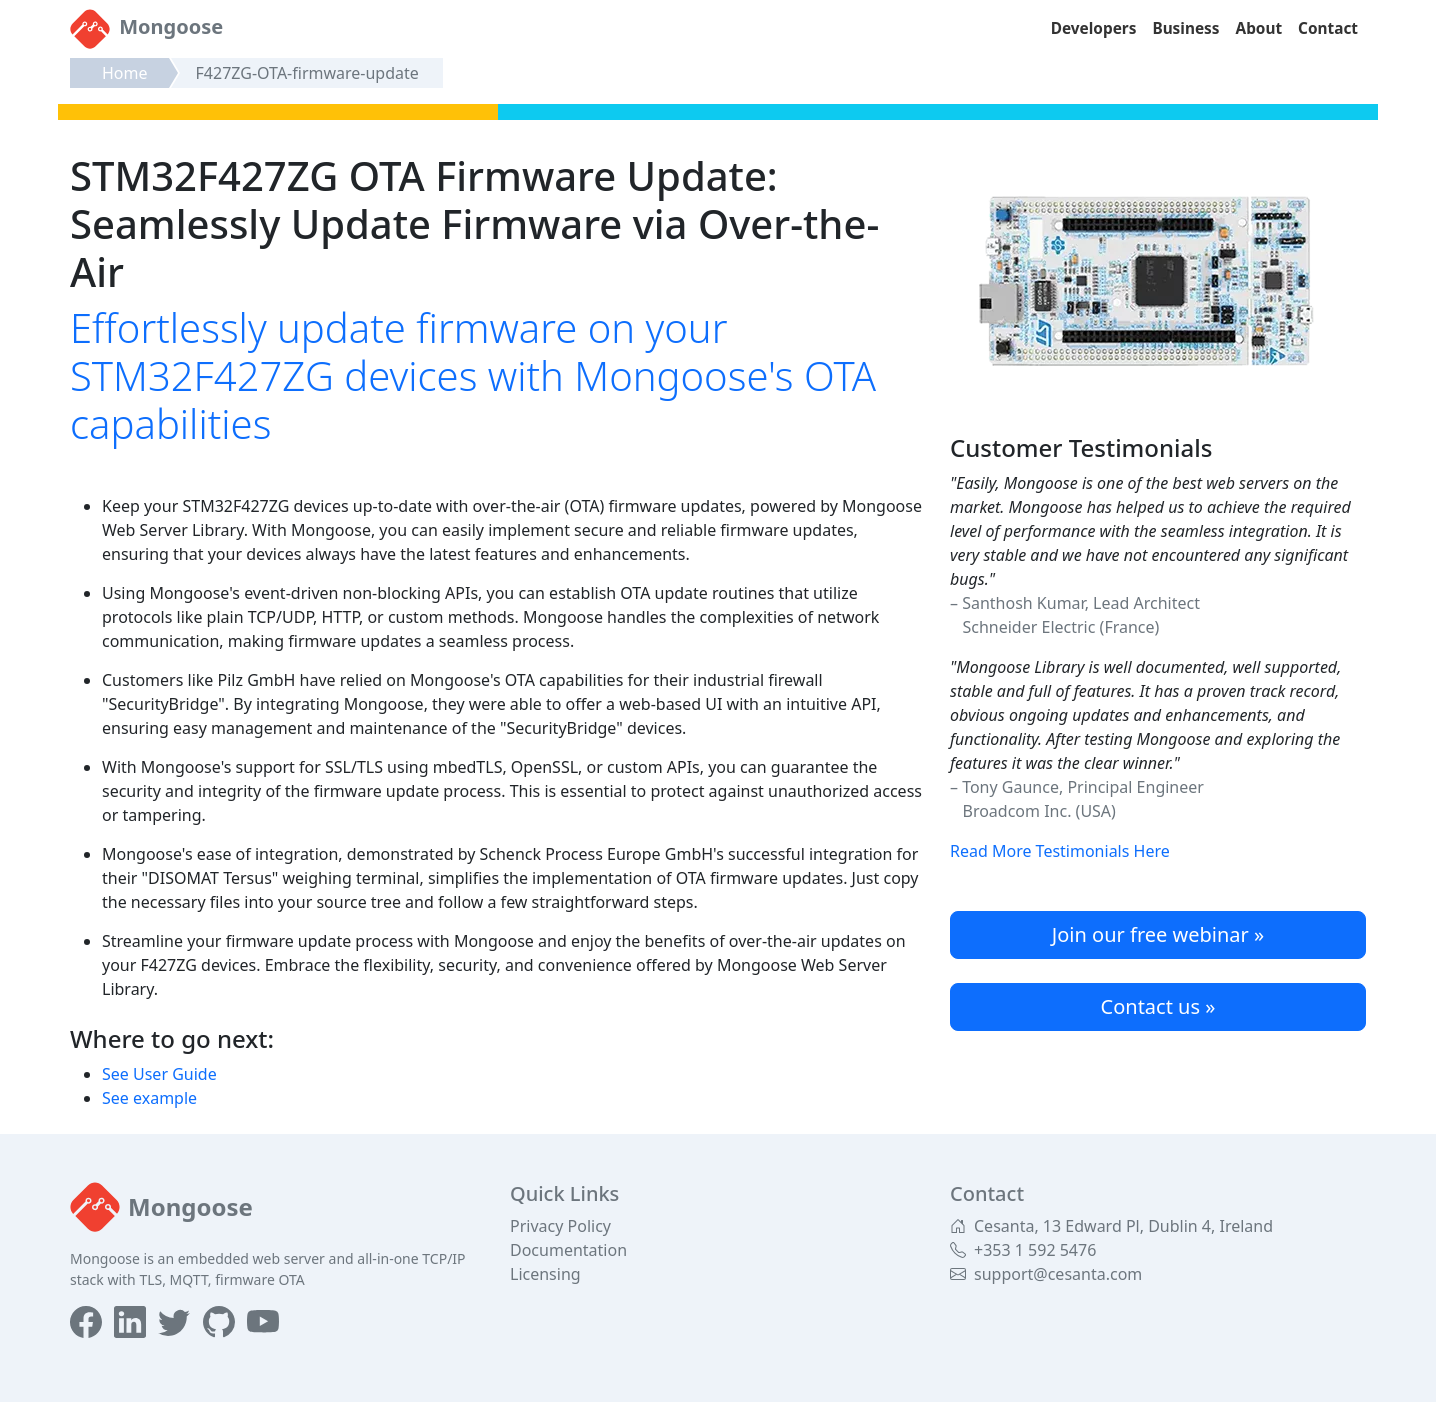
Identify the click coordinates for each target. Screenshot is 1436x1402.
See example (149, 1098)
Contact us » (1158, 1006)
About (1259, 28)
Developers (1094, 28)
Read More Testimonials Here (1060, 851)
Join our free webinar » (1158, 934)
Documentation (568, 1250)
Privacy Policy (560, 1226)
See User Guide (159, 1074)
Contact (1328, 28)
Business (1185, 28)
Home (125, 73)
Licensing (545, 1274)
